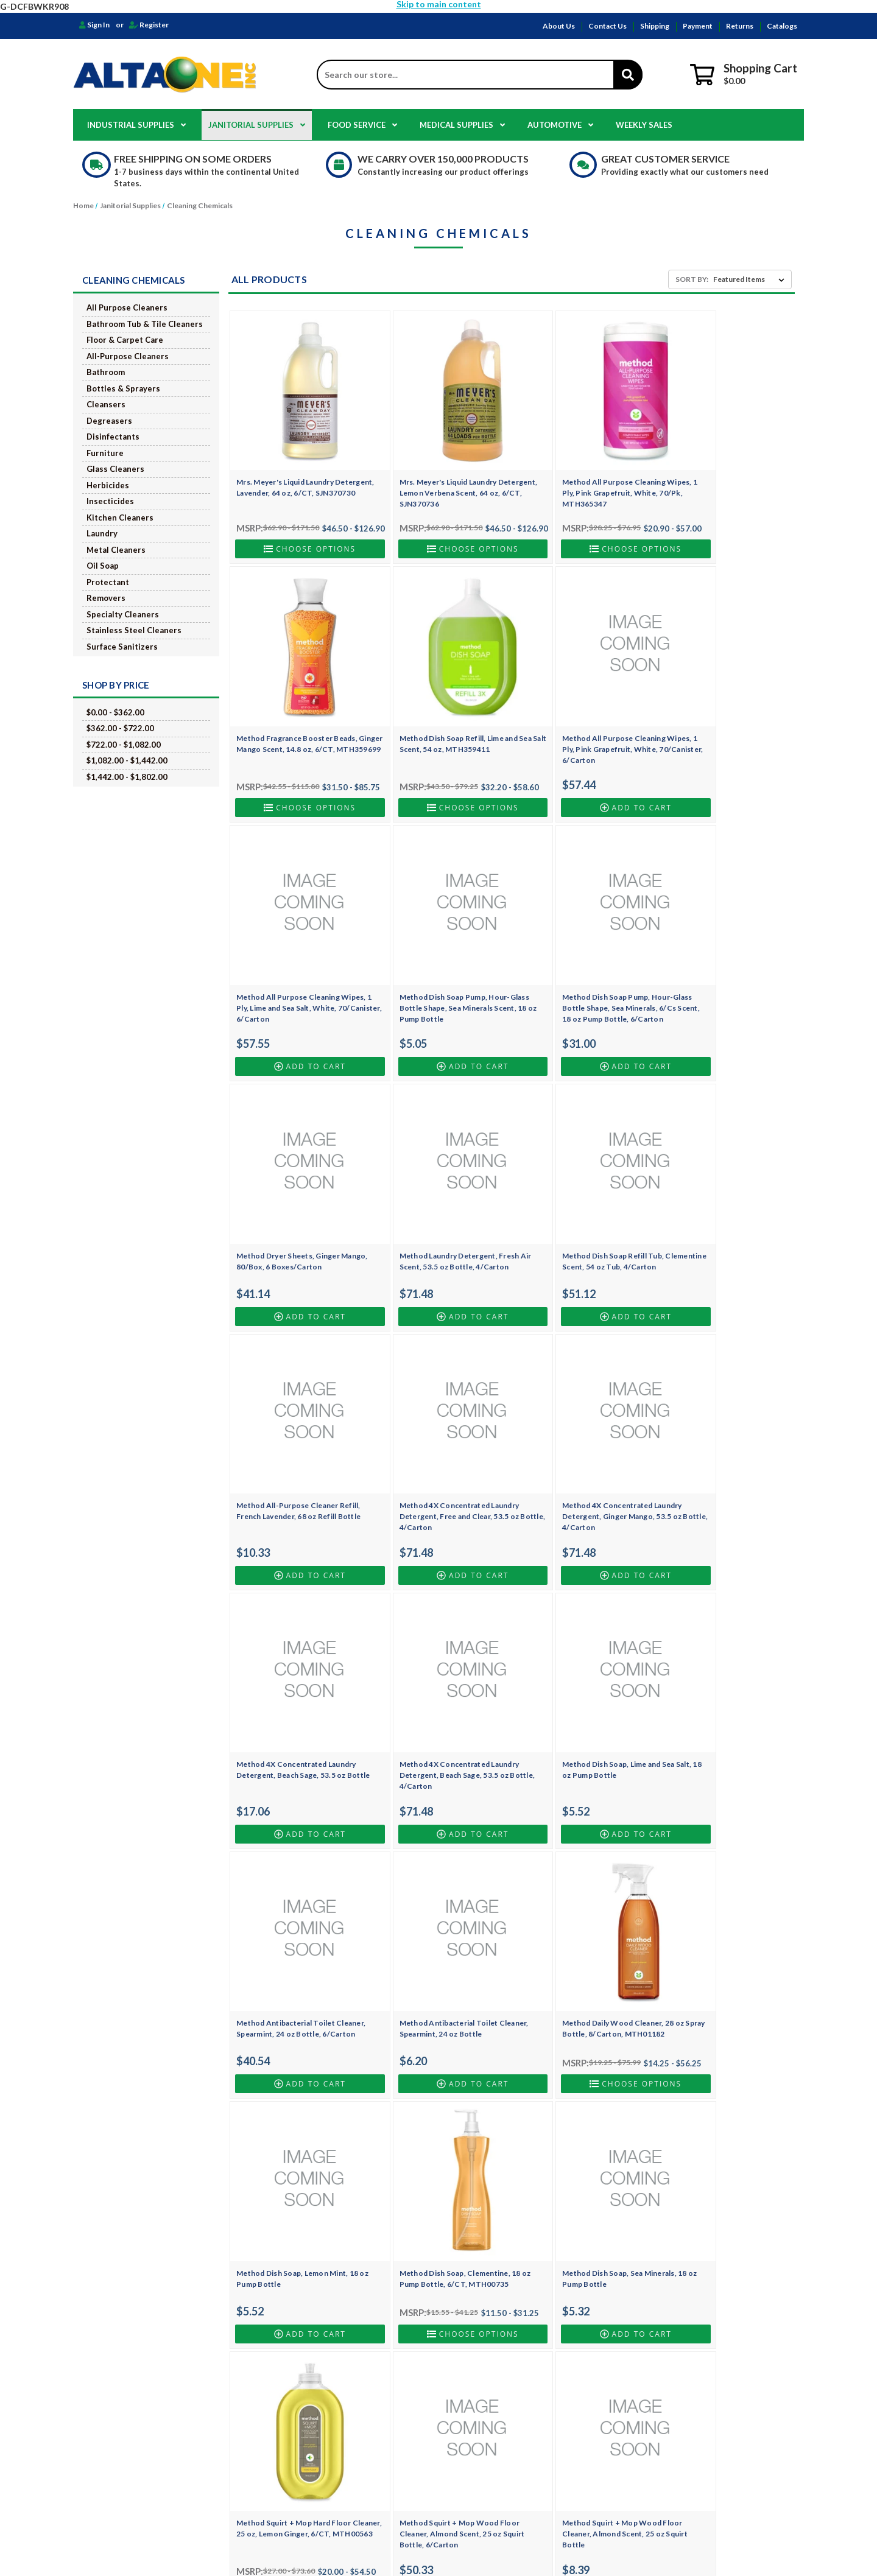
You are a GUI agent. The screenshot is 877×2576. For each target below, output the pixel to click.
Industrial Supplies (136, 125)
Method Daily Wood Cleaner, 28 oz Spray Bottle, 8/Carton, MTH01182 (298, 1674)
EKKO (494, 2437)
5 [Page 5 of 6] (520, 2267)
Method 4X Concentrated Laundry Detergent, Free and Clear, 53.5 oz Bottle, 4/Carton (438, 1204)
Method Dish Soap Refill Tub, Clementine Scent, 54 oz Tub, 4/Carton (712, 956)
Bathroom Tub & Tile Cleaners (144, 324)
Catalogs (782, 25)
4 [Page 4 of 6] (502, 2267)
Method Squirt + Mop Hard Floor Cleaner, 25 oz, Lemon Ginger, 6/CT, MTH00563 (299, 1916)
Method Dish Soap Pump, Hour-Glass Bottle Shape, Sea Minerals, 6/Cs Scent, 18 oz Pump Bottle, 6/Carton (294, 962)
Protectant (107, 582)
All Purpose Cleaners (126, 307)
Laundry (102, 533)
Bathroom (105, 372)
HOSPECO (503, 2374)
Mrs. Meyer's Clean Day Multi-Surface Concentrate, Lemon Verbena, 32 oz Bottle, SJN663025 (721, 2163)
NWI (492, 2386)
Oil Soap (102, 565)
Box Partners (507, 2425)
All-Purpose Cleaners (127, 356)
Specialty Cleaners (122, 614)
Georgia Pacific (511, 2450)
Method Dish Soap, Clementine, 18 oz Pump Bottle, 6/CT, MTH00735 (580, 1674)
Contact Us (607, 25)
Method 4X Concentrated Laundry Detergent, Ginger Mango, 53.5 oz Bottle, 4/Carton (579, 1204)
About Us (559, 25)
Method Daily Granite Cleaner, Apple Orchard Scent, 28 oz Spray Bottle (719, 1916)
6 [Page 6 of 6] (537, 2267)
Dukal (495, 2476)
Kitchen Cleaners (119, 517)
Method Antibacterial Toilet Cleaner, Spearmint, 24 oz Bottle (718, 1437)
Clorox (497, 2399)
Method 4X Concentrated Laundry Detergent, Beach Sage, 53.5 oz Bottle (721, 1204)
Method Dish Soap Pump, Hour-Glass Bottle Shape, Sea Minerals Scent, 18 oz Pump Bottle (718, 718)
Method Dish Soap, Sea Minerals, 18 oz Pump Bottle (723, 1674)
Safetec (497, 2489)
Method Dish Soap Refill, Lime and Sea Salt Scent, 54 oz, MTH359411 (296, 713)
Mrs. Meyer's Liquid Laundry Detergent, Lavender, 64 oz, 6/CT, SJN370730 (295, 471)
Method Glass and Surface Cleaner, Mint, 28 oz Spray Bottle (580, 2158)
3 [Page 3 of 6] (485, 2267)
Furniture (105, 453)
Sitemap (271, 2450)
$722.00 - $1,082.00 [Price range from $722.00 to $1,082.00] (123, 744)
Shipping (654, 25)
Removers (105, 598)
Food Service (362, 125)
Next (566, 2267)
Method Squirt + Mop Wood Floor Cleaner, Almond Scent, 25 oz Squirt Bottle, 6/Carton (441, 1916)
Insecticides (110, 501)
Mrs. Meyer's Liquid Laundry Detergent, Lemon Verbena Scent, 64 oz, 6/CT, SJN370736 (438, 471)
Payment (698, 25)
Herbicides (107, 485)
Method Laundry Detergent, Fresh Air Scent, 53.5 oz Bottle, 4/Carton (580, 951)
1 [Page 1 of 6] (447, 2267)
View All (499, 2501)
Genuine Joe (506, 2412)
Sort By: (691, 279)
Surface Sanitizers (122, 646)
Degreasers (109, 421)
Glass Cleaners (115, 469)
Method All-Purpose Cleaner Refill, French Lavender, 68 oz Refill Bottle (298, 1199)
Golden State (507, 2463)
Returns (739, 25)
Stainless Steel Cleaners (133, 630)
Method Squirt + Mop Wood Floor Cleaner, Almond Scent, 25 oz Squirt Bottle (582, 1916)
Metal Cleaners (116, 550)
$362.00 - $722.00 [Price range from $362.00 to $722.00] (120, 728)
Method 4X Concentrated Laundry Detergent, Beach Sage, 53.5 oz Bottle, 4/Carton (296, 1442)
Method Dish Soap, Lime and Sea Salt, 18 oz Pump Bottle (434, 1437)
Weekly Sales (644, 125)
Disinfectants (112, 436)
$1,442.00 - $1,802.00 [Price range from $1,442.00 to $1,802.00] (126, 777)
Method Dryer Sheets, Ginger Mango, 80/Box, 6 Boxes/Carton (434, 951)
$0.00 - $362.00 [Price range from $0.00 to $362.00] (115, 712)
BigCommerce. (498, 2545)
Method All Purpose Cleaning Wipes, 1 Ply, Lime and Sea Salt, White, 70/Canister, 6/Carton (573, 718)
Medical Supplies (462, 125)
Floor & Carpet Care (124, 340)
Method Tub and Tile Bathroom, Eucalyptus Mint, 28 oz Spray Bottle (298, 2158)
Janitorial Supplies (256, 125)
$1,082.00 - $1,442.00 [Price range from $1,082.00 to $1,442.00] (126, 760)
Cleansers (105, 404)
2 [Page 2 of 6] (467, 2267)
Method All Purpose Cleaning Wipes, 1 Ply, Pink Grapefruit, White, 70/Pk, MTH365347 (571, 471)
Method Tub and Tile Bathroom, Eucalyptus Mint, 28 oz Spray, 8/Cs (438, 2158)
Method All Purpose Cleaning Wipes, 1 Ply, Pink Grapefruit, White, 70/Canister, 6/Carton (430, 718)
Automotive (560, 125)
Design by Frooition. (551, 2545)
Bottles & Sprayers (123, 388)
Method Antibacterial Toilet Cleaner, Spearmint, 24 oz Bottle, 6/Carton (577, 1442)
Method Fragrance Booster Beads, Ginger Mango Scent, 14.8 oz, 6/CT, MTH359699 (723, 471)
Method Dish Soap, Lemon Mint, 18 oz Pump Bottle (439, 1674)
